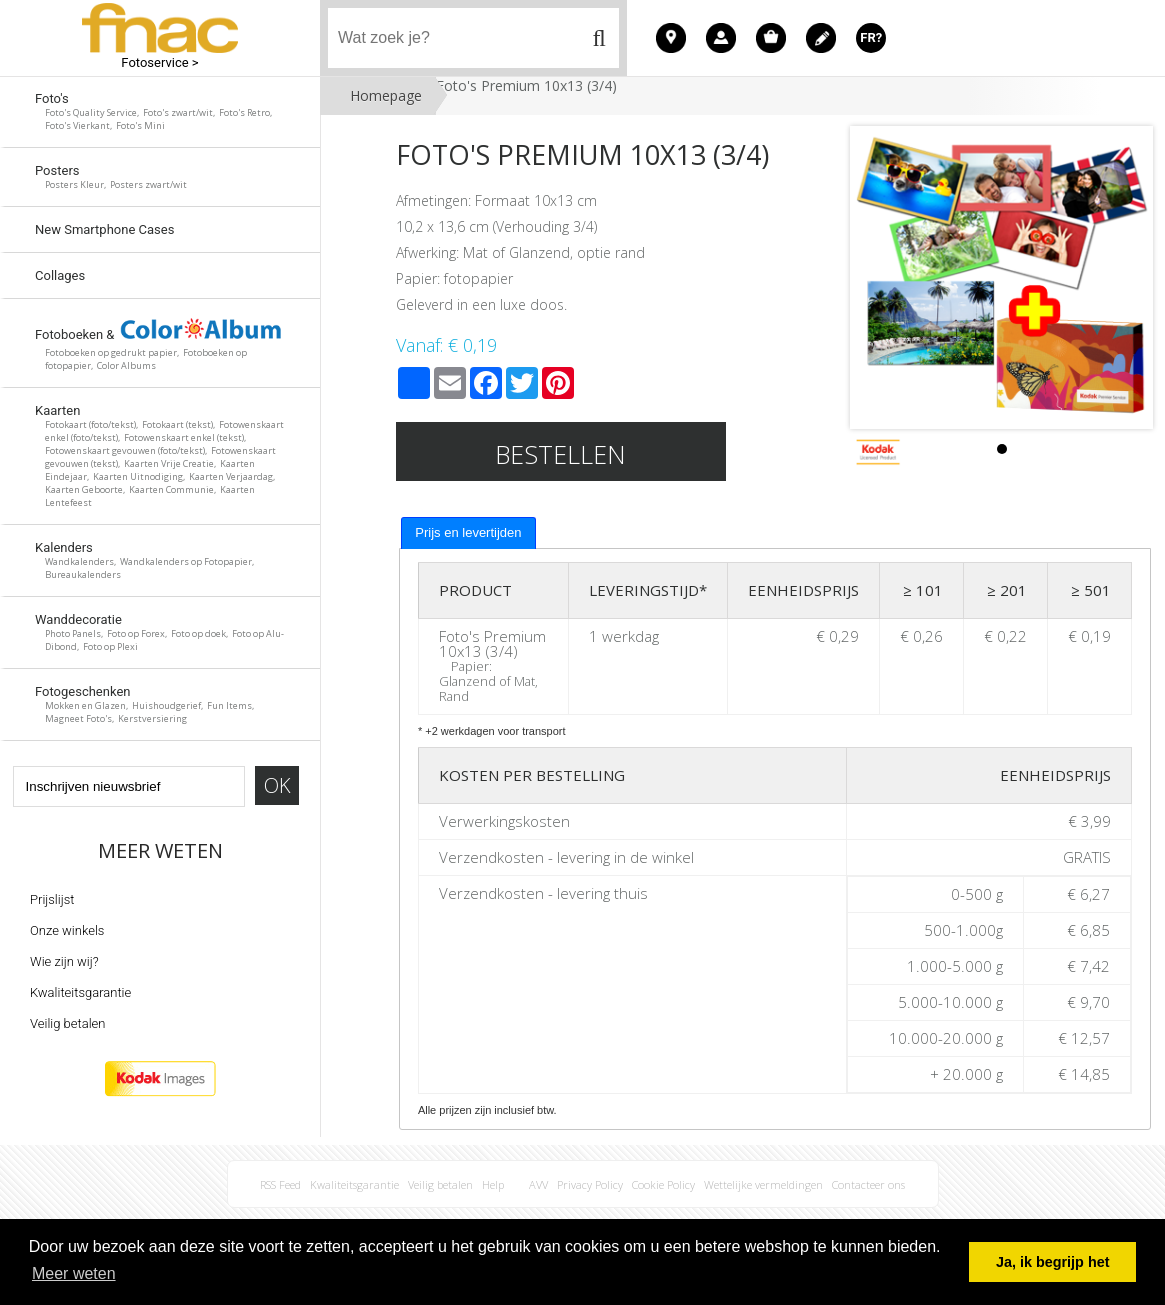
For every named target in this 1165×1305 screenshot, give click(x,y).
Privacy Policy (590, 1184)
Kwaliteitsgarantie (80, 992)
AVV (538, 1184)
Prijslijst (52, 899)
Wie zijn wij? (64, 961)
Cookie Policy (663, 1184)
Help (493, 1184)
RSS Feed (280, 1184)
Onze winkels (67, 930)
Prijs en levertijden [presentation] (468, 532)
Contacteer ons (868, 1184)
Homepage (386, 95)
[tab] (468, 533)
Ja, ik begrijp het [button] (1053, 1262)
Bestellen (560, 454)
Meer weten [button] (74, 1273)
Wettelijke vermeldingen (763, 1184)
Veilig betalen (67, 1023)
